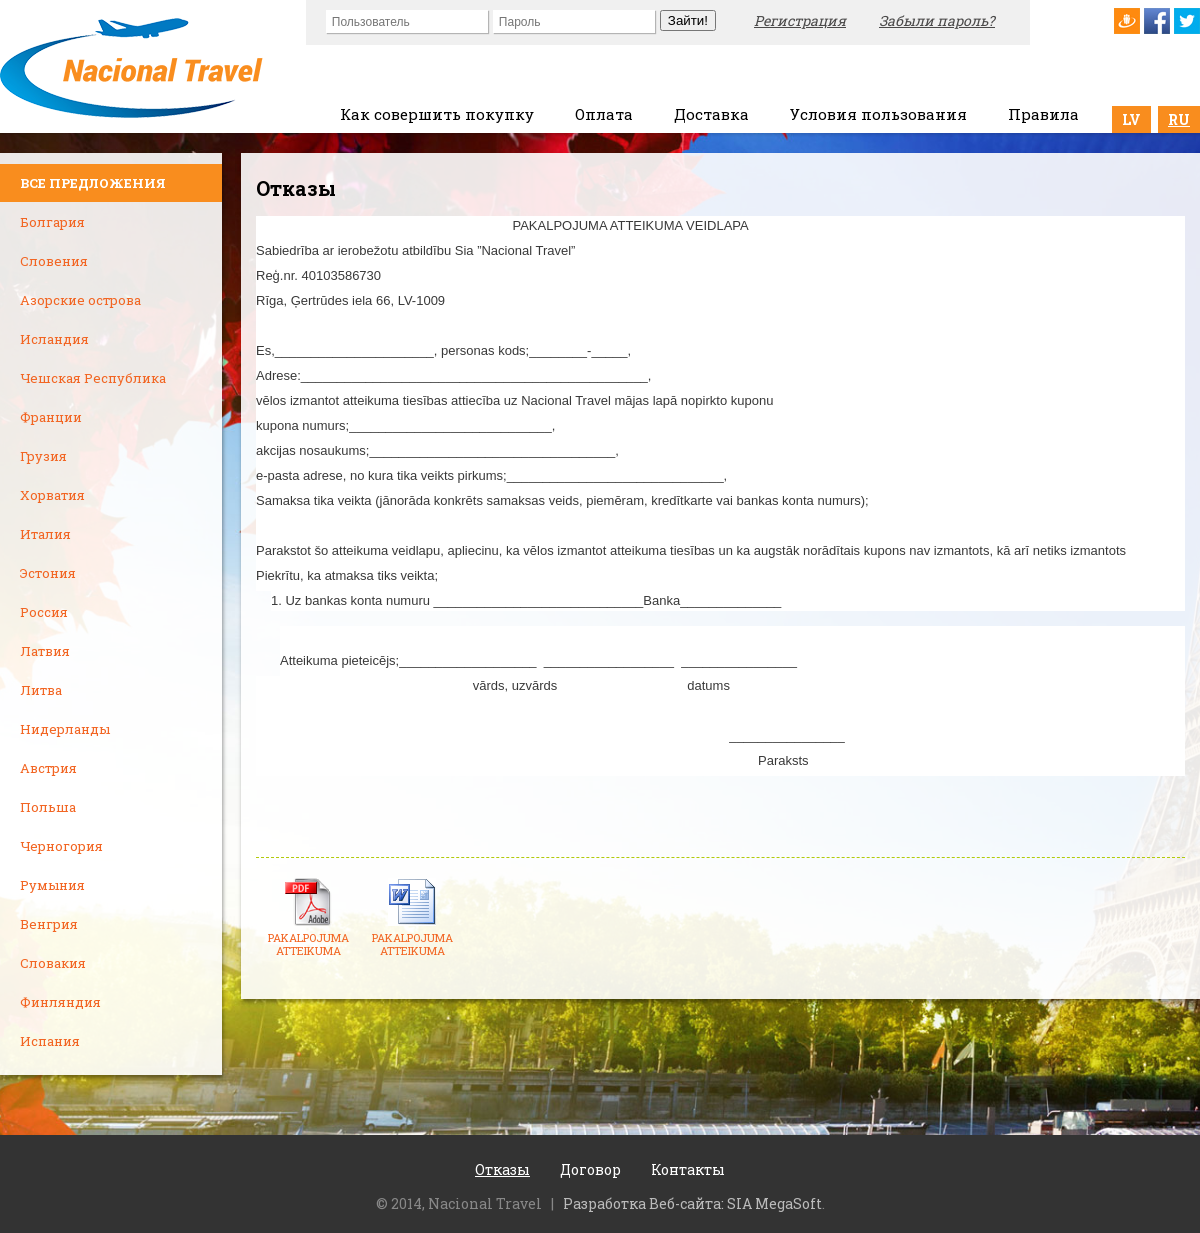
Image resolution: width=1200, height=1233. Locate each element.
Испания (50, 1041)
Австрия (48, 768)
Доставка (711, 114)
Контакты (688, 1169)
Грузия (43, 456)
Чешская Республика (93, 378)
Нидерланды (65, 729)
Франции (51, 417)
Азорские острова (80, 300)
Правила (1043, 114)
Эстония (48, 573)
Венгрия (49, 924)
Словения (54, 261)
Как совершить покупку (437, 114)
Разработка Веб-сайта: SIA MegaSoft (692, 1203)
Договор (590, 1169)
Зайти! (688, 20)
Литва (41, 690)
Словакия (53, 963)
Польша (48, 807)
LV (1131, 119)
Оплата (604, 114)
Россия (44, 612)
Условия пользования (878, 114)
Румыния (52, 885)
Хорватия (52, 495)
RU (1179, 119)
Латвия (45, 651)
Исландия (54, 339)
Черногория (61, 846)
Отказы (502, 1169)
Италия (45, 534)
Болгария (52, 222)
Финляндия (60, 1002)
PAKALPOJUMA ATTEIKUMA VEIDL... (308, 950)
